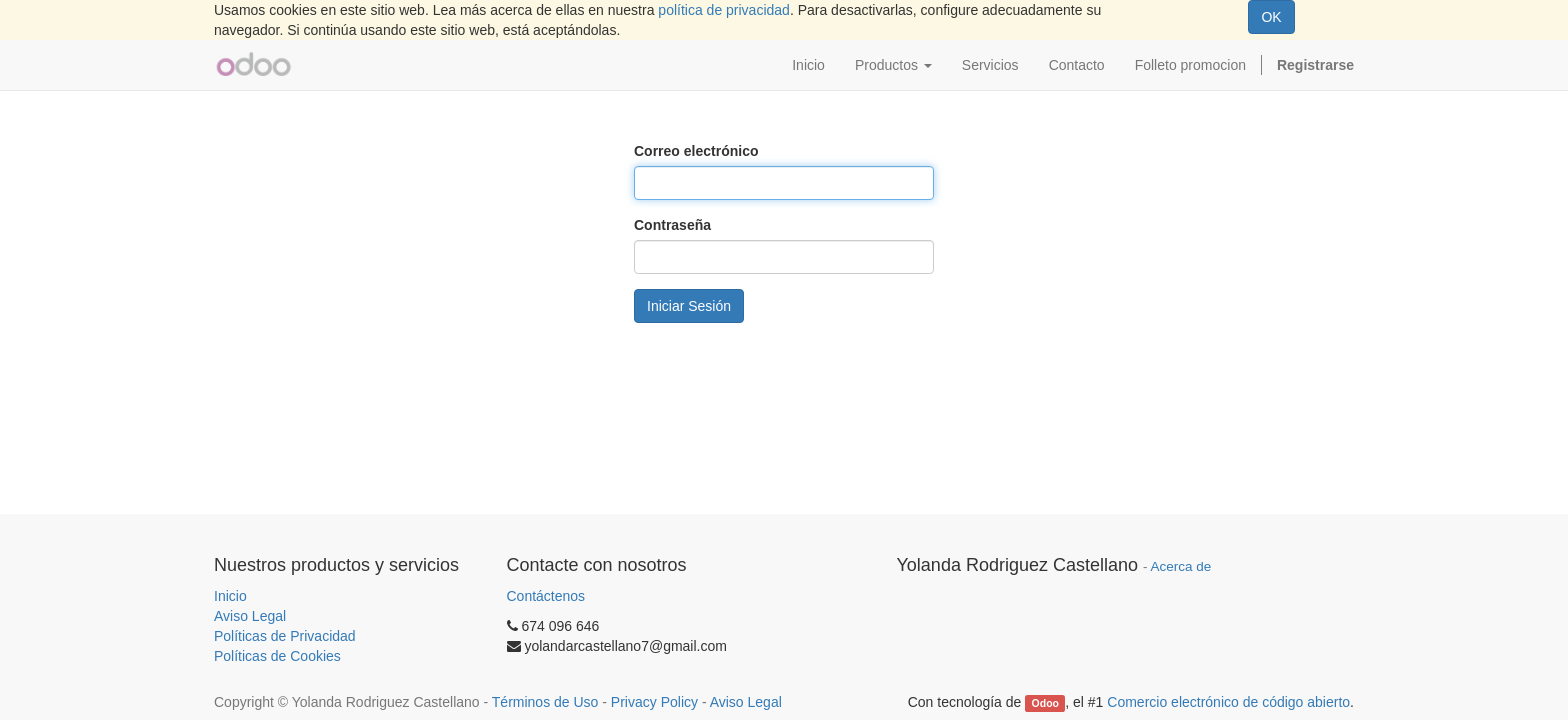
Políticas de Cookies (277, 656)
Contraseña (672, 225)
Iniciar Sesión (689, 306)
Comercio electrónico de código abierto (1228, 702)
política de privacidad (724, 10)
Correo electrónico (696, 151)
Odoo (1045, 703)
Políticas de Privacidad (285, 636)
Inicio (230, 596)
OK (1271, 17)
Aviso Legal (250, 616)
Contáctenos (546, 596)
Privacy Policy (654, 702)
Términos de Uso (545, 702)
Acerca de (1181, 566)
